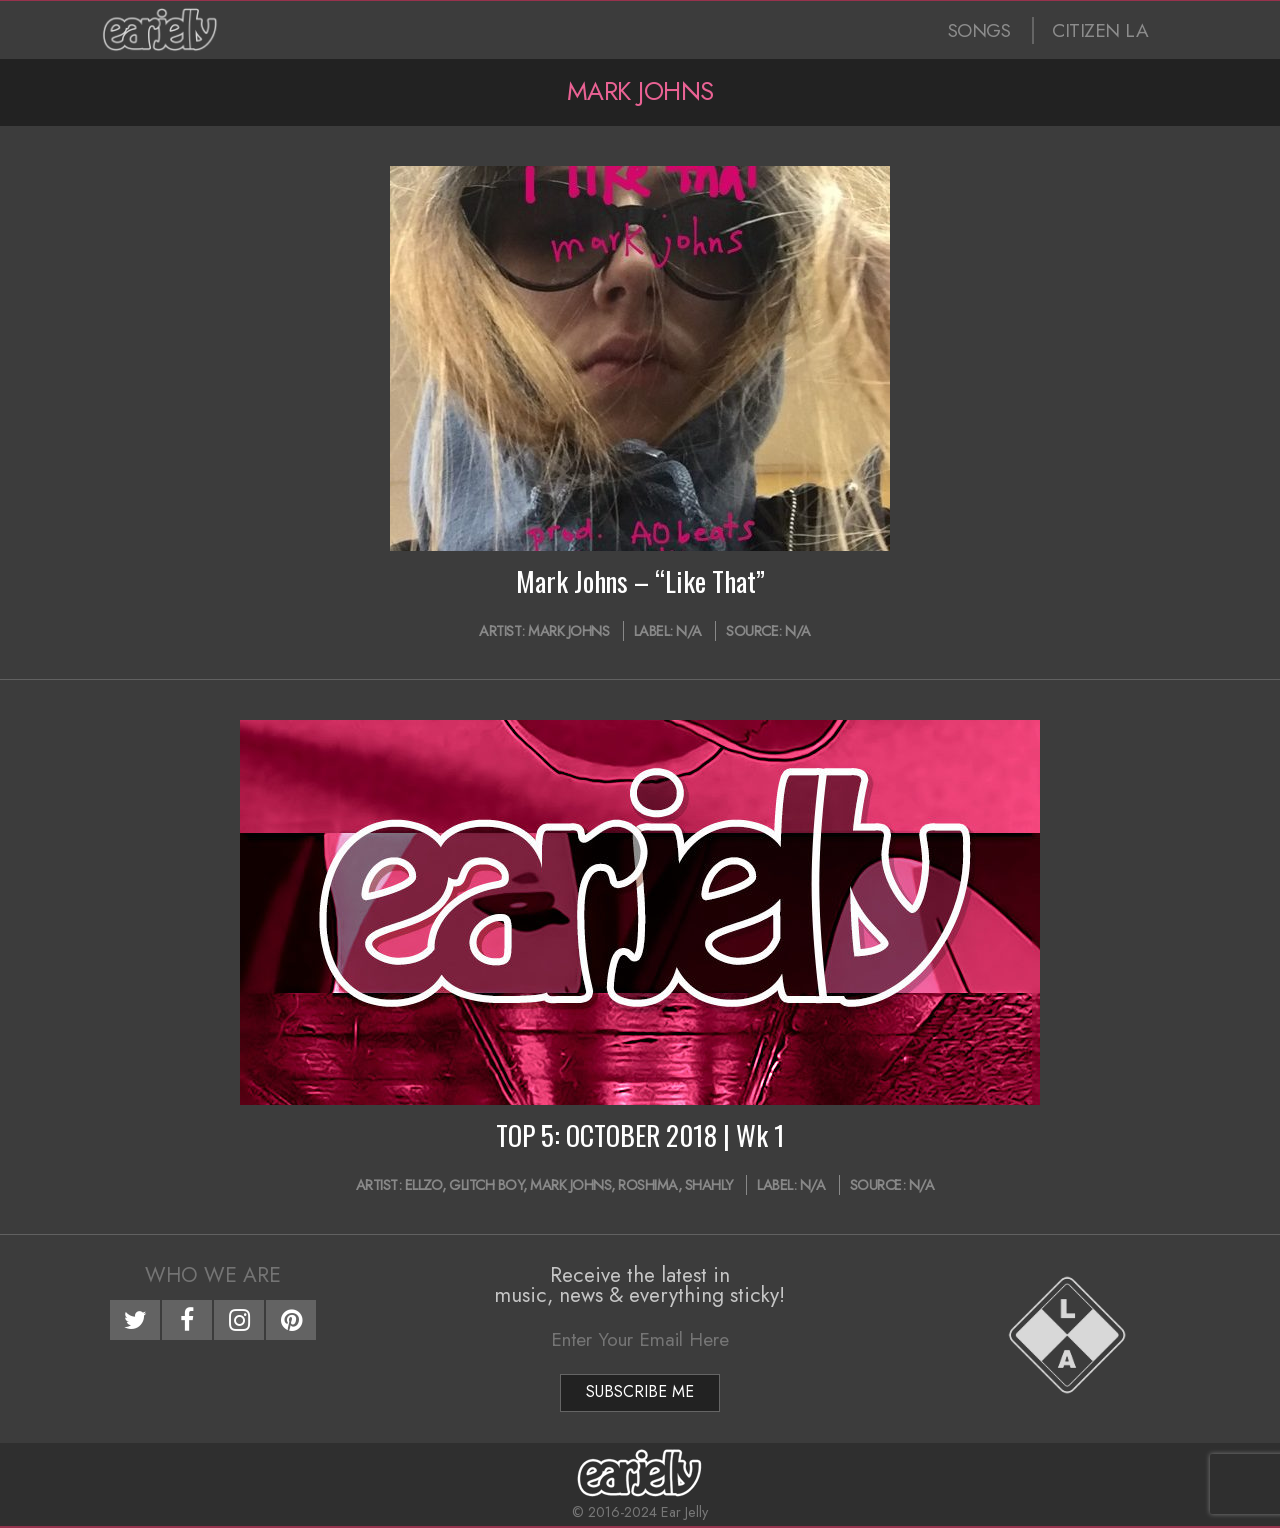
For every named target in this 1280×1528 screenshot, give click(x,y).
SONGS (979, 30)
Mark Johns (568, 631)
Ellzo (424, 1185)
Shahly (709, 1185)
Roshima (648, 1185)
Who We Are (213, 1275)
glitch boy (486, 1185)
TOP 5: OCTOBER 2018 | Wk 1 (640, 1135)
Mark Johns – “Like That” (640, 581)
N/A (689, 631)
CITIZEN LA (1100, 30)
